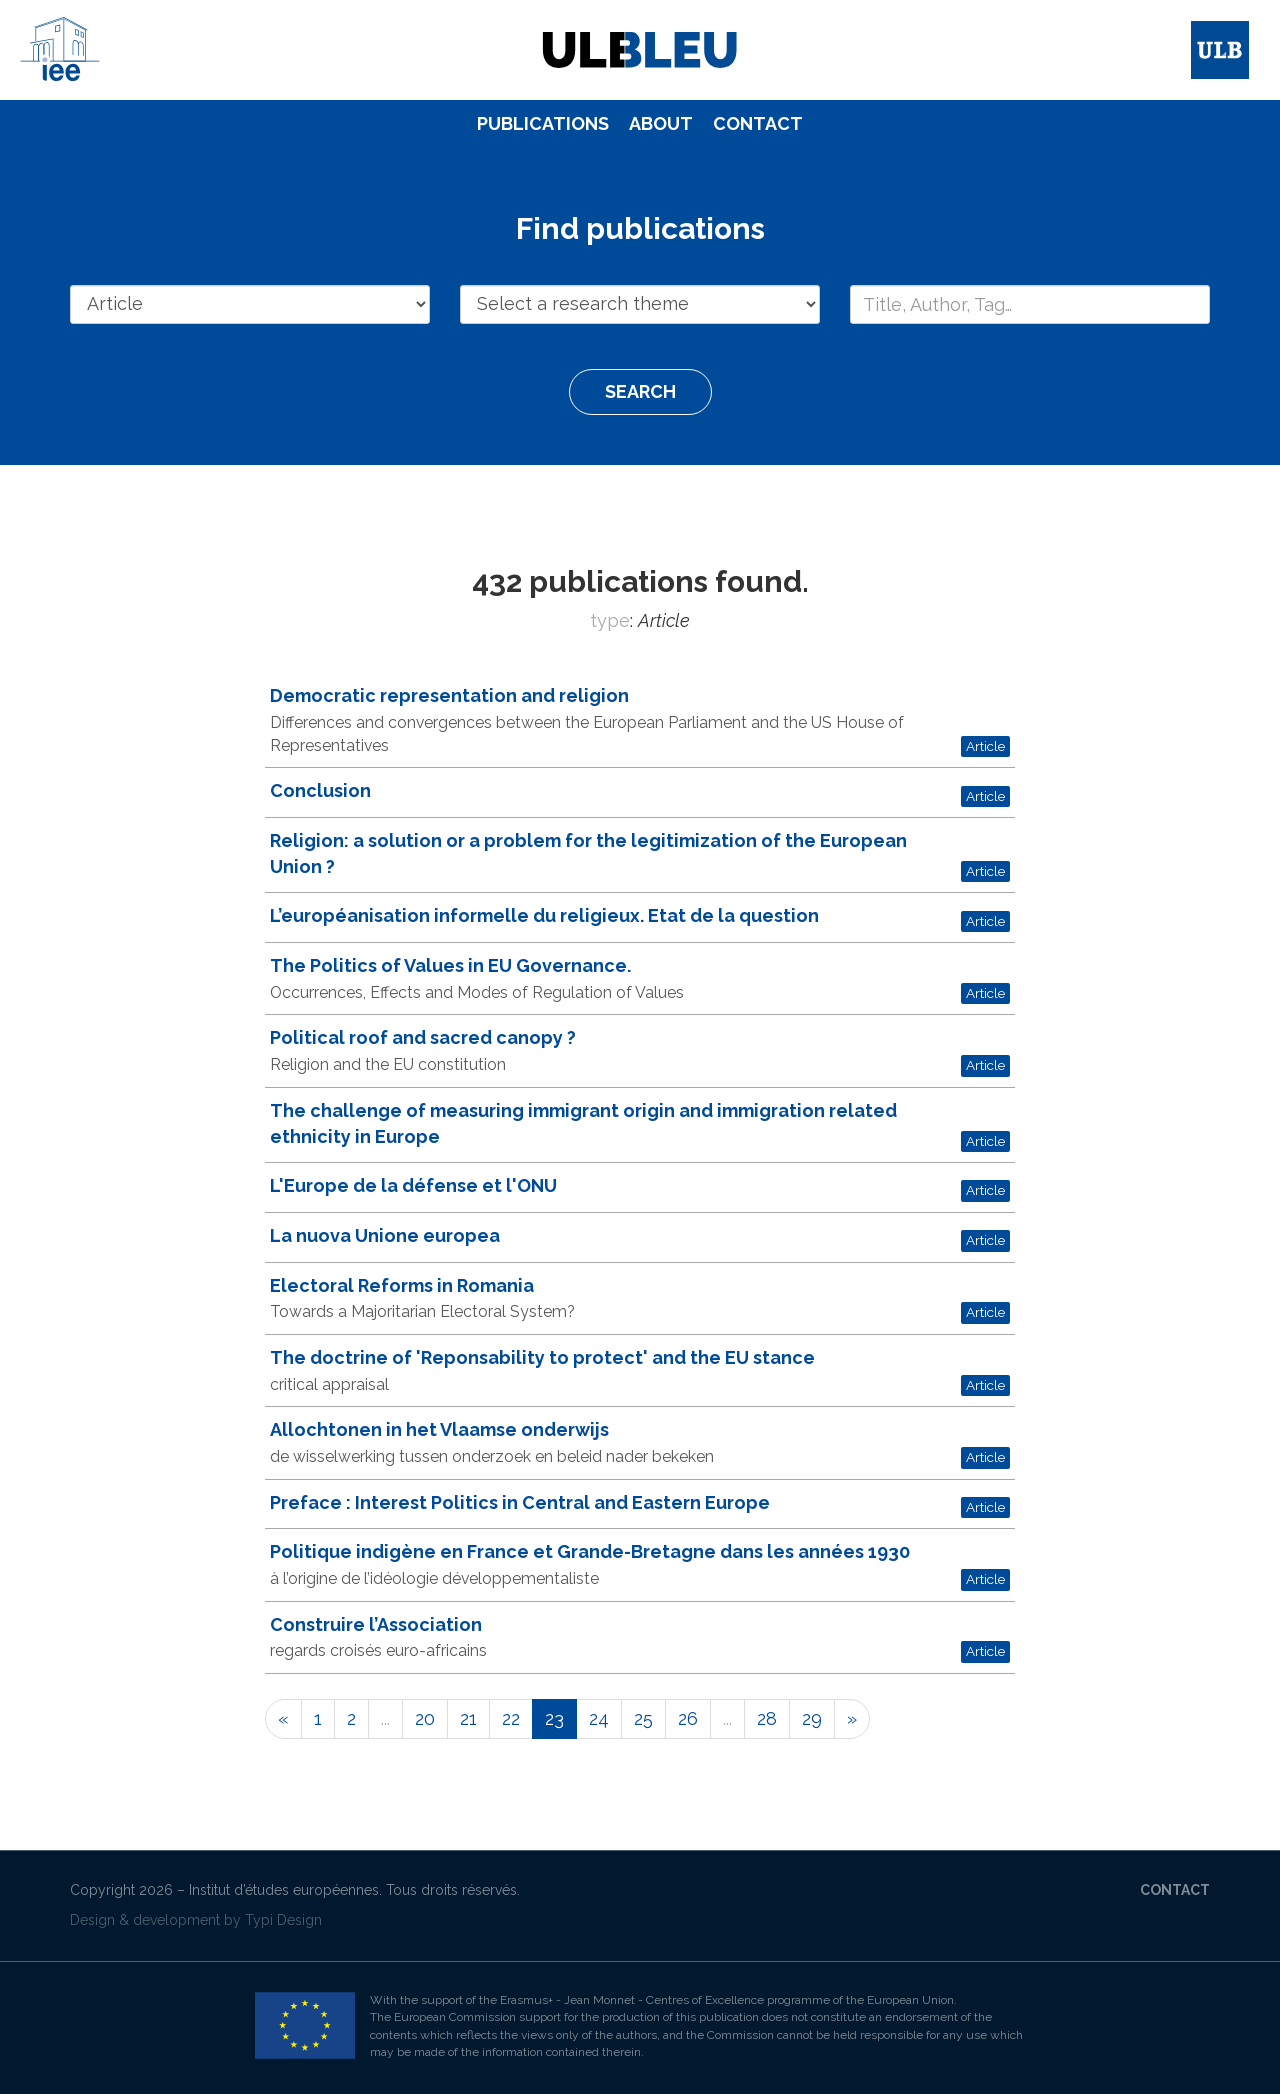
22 (511, 1718)
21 (468, 1718)
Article (985, 746)
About (661, 123)
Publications (543, 123)
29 (812, 1718)
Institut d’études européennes (284, 1890)
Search (640, 391)
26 (688, 1718)
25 (643, 1718)
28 (767, 1718)
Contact (758, 123)
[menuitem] (543, 124)
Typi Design (283, 1920)
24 (599, 1718)
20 (425, 1718)
